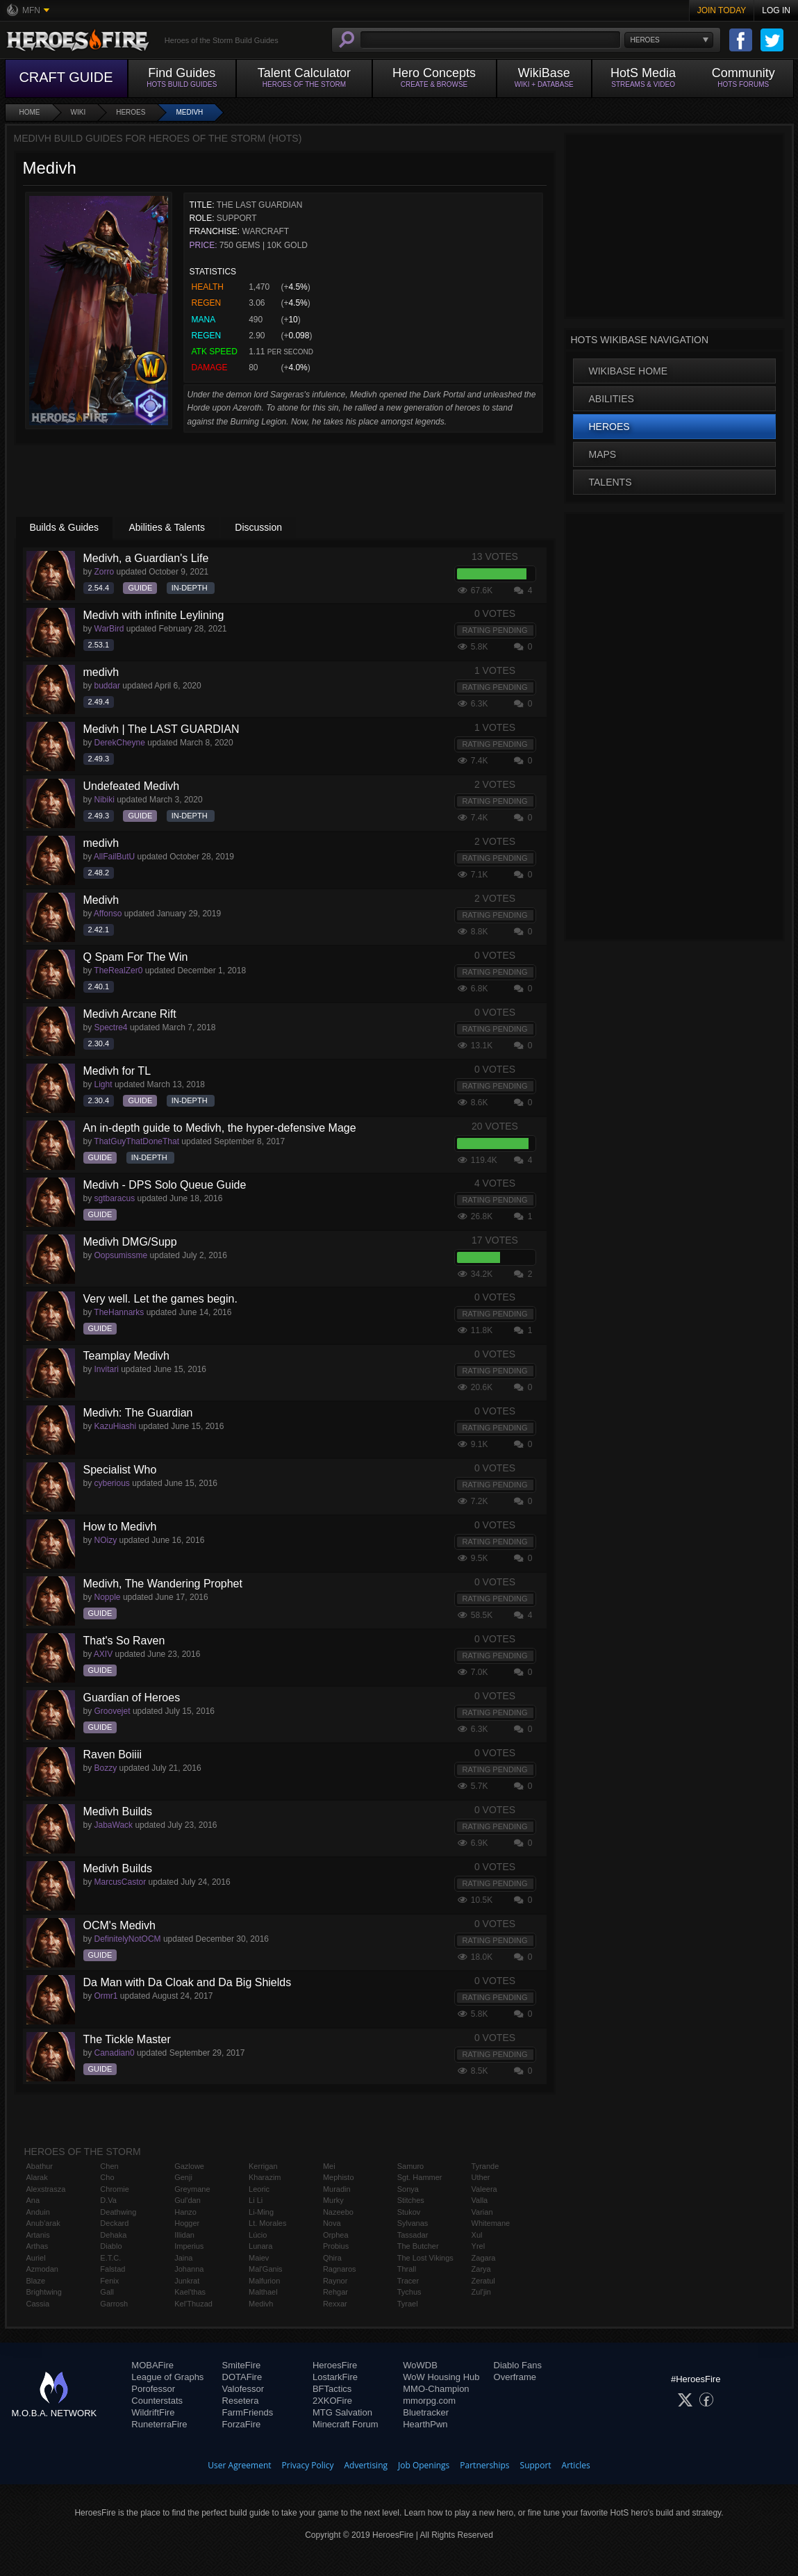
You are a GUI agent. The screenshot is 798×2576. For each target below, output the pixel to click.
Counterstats (157, 2400)
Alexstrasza (46, 2189)
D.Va (108, 2200)
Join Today (722, 10)
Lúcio (258, 2235)
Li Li (256, 2200)
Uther (481, 2177)
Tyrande (485, 2166)
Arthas (37, 2246)
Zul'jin (481, 2292)
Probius (336, 2246)
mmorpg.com (429, 2400)
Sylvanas (413, 2223)
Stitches (410, 2200)
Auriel (36, 2258)
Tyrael (407, 2304)
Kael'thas (190, 2292)
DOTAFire (242, 2377)
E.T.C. (110, 2258)
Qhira (332, 2258)
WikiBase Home (628, 371)
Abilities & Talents (166, 527)
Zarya (481, 2269)
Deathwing (118, 2212)
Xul (477, 2235)
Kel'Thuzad (193, 2304)
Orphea (336, 2235)
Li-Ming (261, 2212)
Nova (332, 2223)
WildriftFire (152, 2412)
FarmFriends (248, 2412)
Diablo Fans (518, 2365)
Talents (610, 482)
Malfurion (264, 2281)
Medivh (189, 112)
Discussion (258, 527)
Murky (333, 2200)
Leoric (259, 2189)
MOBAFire (152, 2365)
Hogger (186, 2223)
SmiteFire (241, 2365)
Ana (33, 2200)
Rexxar (335, 2304)
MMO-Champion (436, 2389)
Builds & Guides (64, 527)
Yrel (478, 2246)
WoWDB (420, 2365)
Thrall (407, 2269)
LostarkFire (335, 2377)
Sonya (408, 2189)
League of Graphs (167, 2377)
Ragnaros (339, 2269)
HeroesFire (335, 2365)
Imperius (188, 2246)
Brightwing (44, 2292)
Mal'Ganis (266, 2269)
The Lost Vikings (425, 2258)
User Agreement (239, 2465)
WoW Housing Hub (441, 2377)
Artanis (38, 2235)
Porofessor (153, 2389)
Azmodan (42, 2269)
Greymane (192, 2189)
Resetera (240, 2400)
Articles (576, 2465)
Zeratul (483, 2281)
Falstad (112, 2269)
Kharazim (265, 2177)
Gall (107, 2292)
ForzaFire (241, 2424)
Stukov (409, 2212)
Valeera (484, 2189)
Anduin (38, 2212)
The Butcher (418, 2246)
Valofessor (243, 2389)
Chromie (114, 2189)
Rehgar (335, 2292)
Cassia (38, 2304)
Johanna (188, 2269)
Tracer (408, 2281)
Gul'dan (187, 2200)
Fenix (109, 2281)
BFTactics (332, 2389)
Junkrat (186, 2281)
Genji (183, 2177)
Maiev (259, 2258)
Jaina (183, 2258)
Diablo (111, 2246)
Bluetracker (426, 2412)
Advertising (366, 2465)
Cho (107, 2177)
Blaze (36, 2281)
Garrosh (114, 2304)
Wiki (78, 112)
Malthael (263, 2292)
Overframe (515, 2377)
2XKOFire (332, 2400)
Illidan (184, 2235)
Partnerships (484, 2465)
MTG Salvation (342, 2412)
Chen (109, 2166)
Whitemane (491, 2223)
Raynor (335, 2281)
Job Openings (423, 2465)
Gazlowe (189, 2166)
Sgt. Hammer (419, 2177)
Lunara (260, 2246)
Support (535, 2465)
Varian (482, 2212)
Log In (776, 10)
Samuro (410, 2166)
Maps (603, 454)
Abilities (611, 398)
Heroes (130, 112)
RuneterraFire (159, 2424)
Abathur (39, 2166)
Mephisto (338, 2177)
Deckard (114, 2223)
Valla (480, 2200)
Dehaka (113, 2235)
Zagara (484, 2258)
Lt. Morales (267, 2223)
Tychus (409, 2292)
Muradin (337, 2189)
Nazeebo (338, 2212)
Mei (329, 2166)
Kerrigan (263, 2166)
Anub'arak (43, 2223)
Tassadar (413, 2235)
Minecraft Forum (346, 2424)
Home (29, 112)
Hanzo (185, 2212)
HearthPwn (425, 2424)
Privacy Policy (308, 2465)
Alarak (37, 2177)
